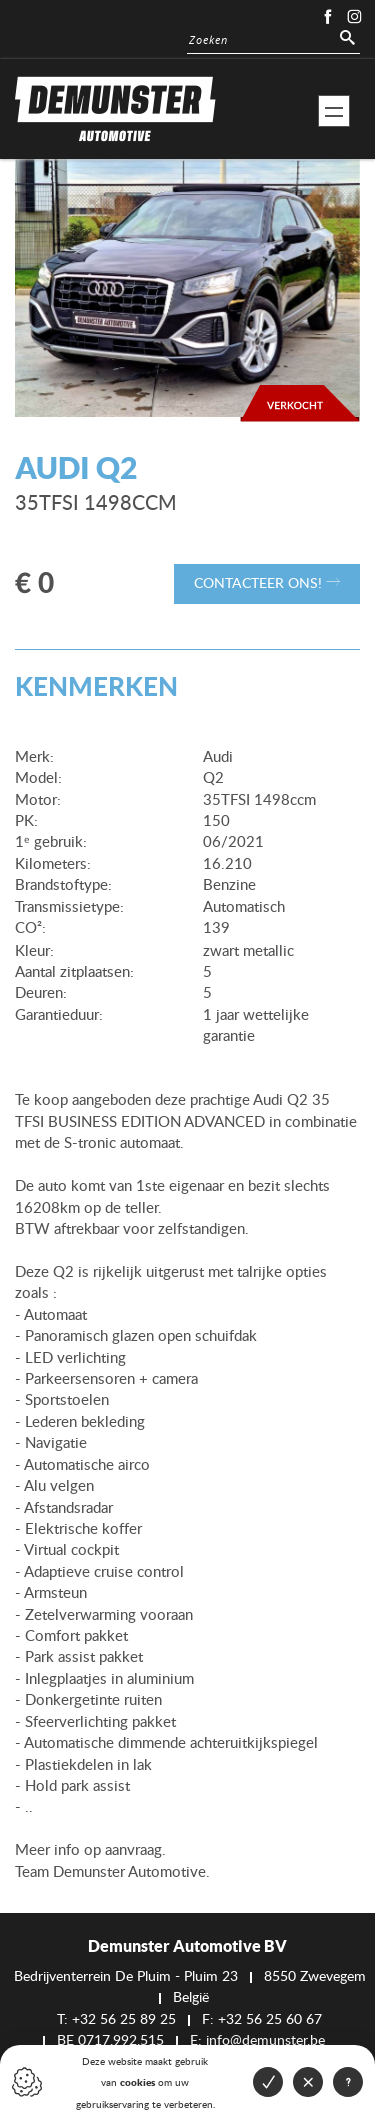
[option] (187, 288)
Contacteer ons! (267, 583)
